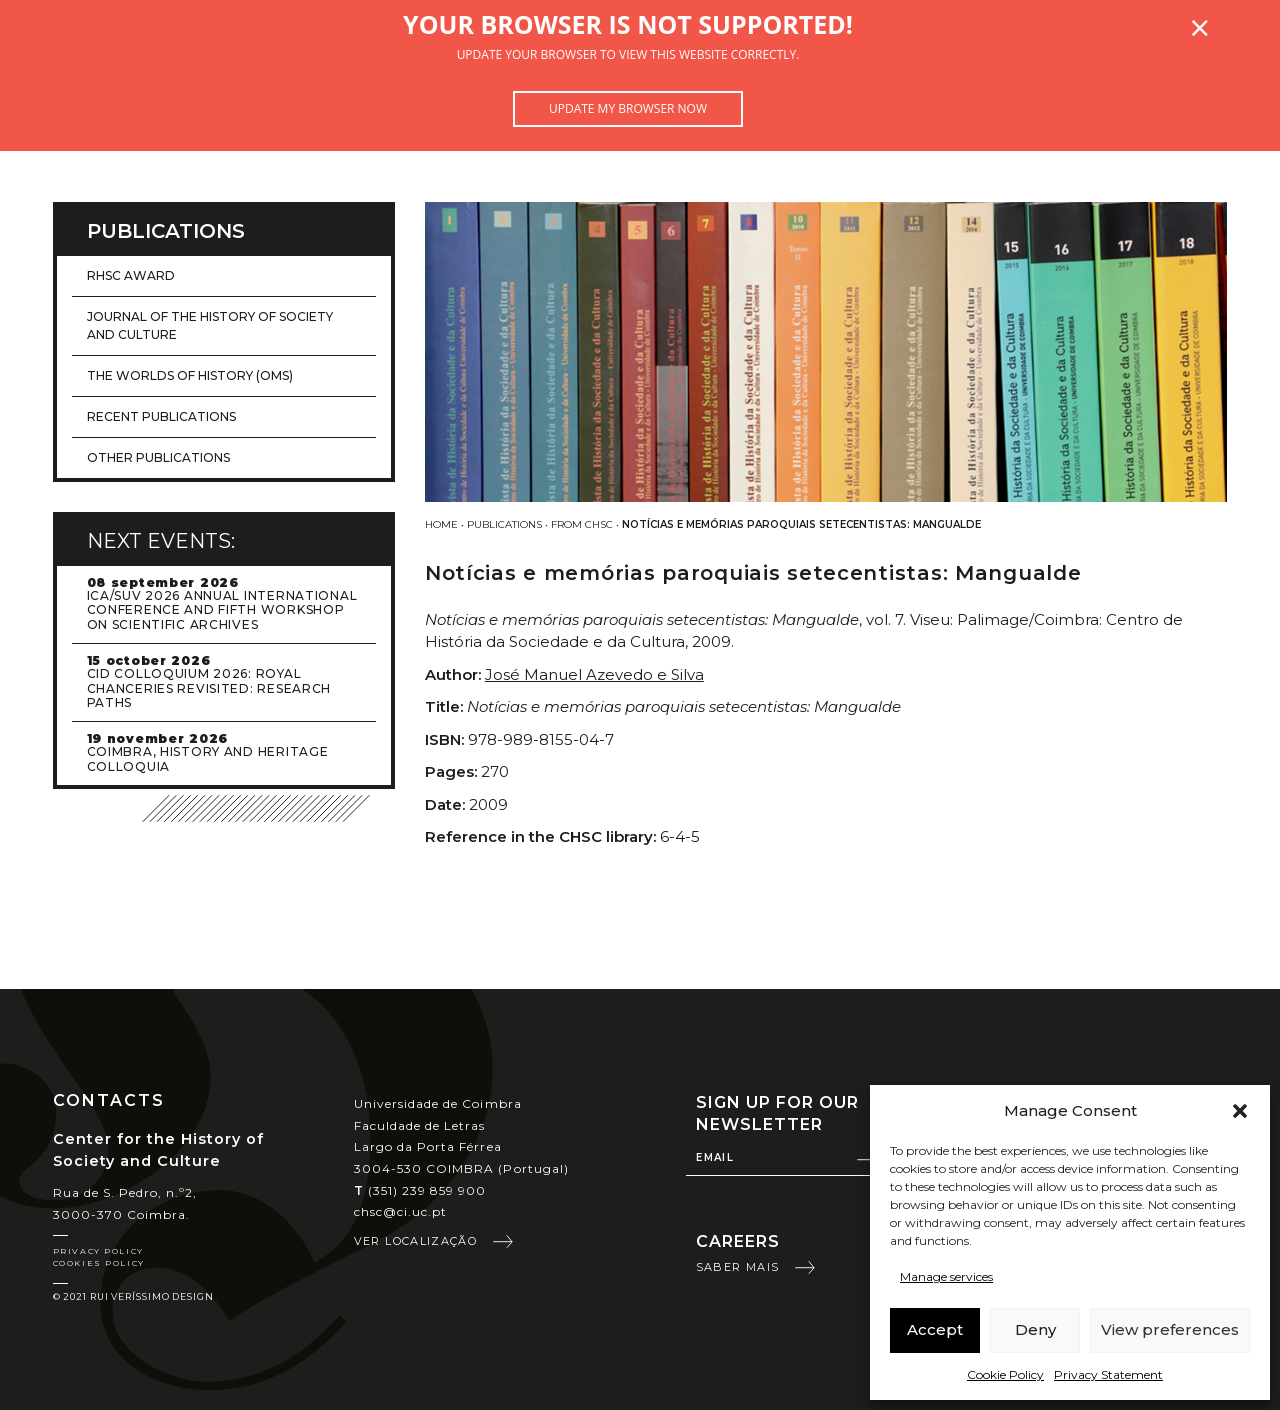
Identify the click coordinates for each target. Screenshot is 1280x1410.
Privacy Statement (1108, 1374)
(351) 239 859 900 (420, 1190)
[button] (1240, 1111)
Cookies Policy (99, 1263)
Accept (935, 1329)
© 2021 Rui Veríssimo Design (133, 1296)
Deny (1035, 1329)
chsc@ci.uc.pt (401, 1211)
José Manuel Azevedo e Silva (594, 674)
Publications (504, 524)
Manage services (946, 1276)
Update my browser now (628, 108)
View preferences (1170, 1329)
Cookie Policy (1005, 1374)
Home (441, 524)
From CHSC (582, 524)
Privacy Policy (98, 1251)
